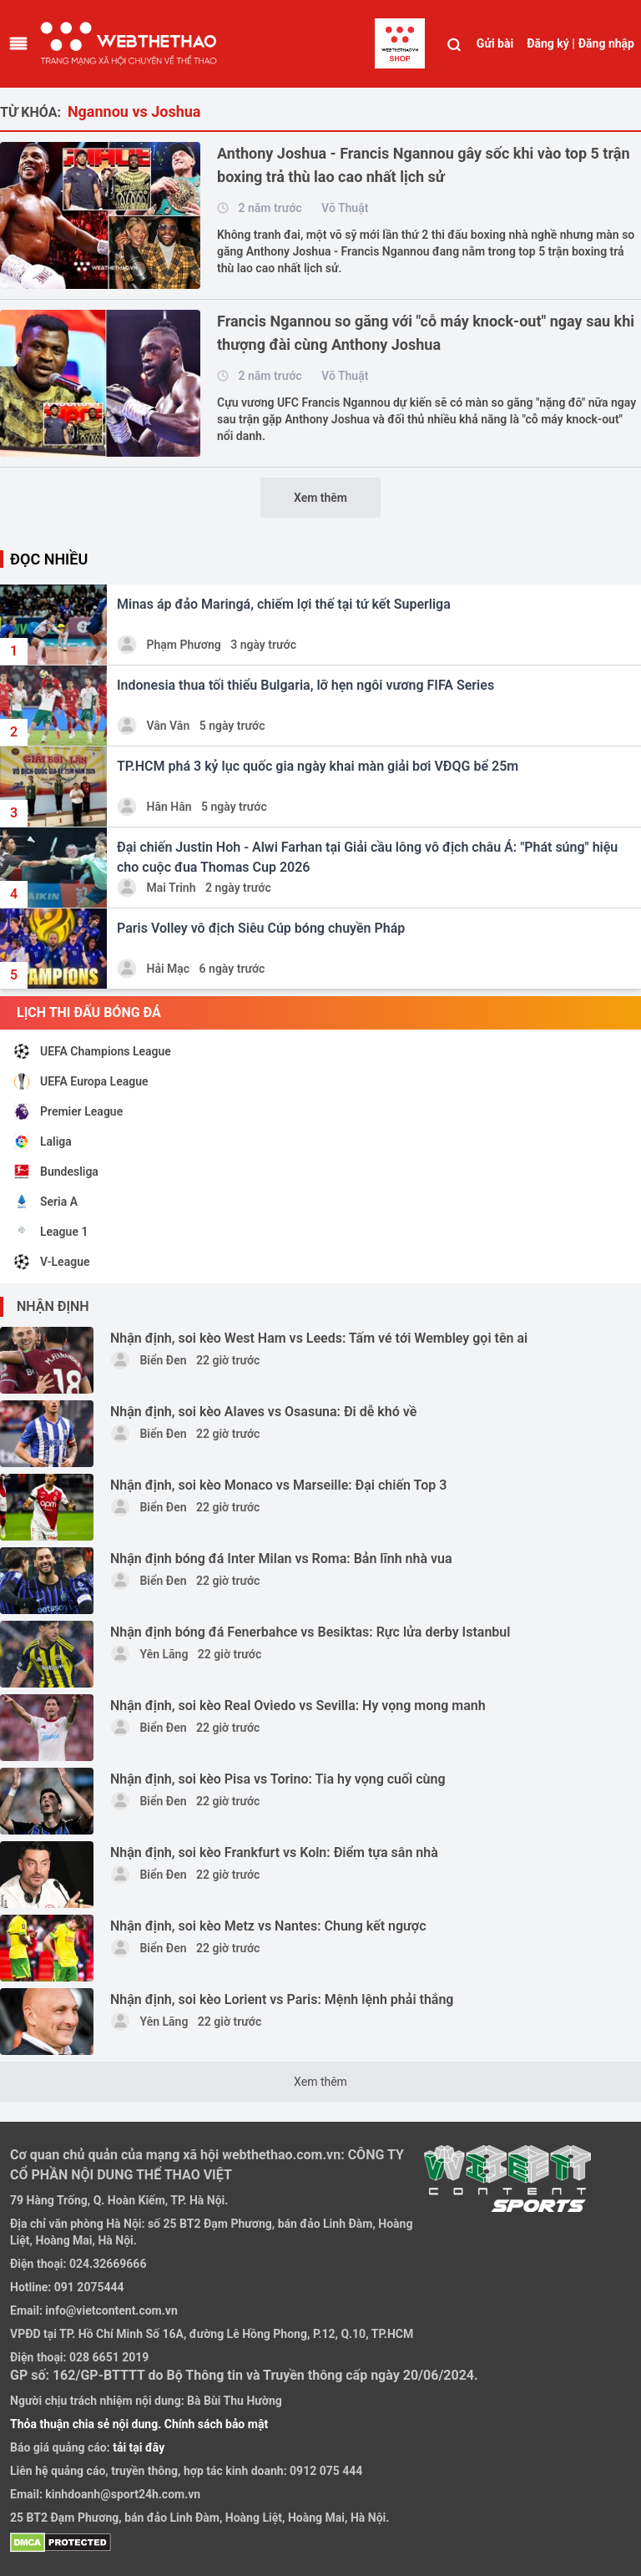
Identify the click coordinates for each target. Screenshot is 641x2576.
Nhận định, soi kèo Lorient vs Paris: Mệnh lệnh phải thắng (281, 1999)
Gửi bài (495, 43)
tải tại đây (137, 2447)
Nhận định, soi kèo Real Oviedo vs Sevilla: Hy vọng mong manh (298, 1705)
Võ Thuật (344, 208)
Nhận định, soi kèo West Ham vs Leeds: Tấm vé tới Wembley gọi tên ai (318, 1338)
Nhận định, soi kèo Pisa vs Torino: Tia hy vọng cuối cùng (278, 1779)
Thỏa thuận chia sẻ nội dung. (87, 2424)
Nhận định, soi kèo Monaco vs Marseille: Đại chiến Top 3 (278, 1485)
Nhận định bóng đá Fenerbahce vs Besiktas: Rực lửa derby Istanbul (310, 1632)
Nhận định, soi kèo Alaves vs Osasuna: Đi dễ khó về (263, 1412)
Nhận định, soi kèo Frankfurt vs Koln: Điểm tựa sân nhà (274, 1852)
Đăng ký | (551, 43)
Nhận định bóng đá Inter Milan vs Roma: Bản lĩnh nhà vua (281, 1558)
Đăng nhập (606, 43)
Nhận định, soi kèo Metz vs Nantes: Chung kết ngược (268, 1926)
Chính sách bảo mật (216, 2424)
